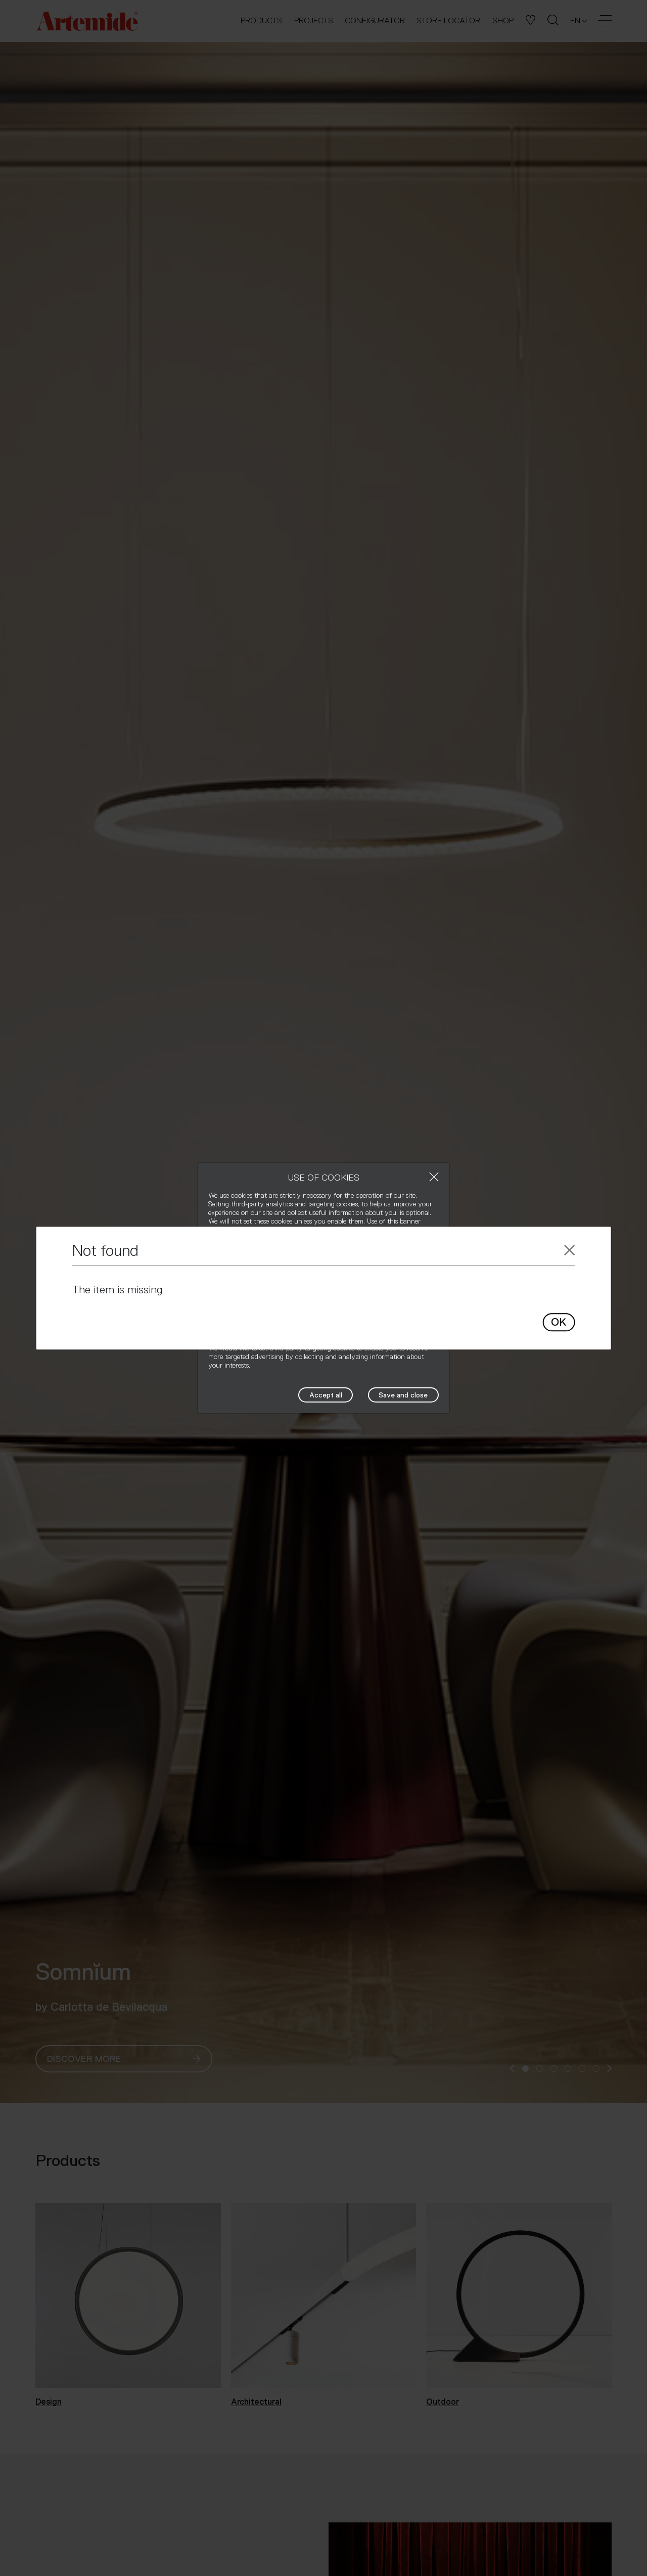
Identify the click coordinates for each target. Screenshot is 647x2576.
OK (558, 1323)
